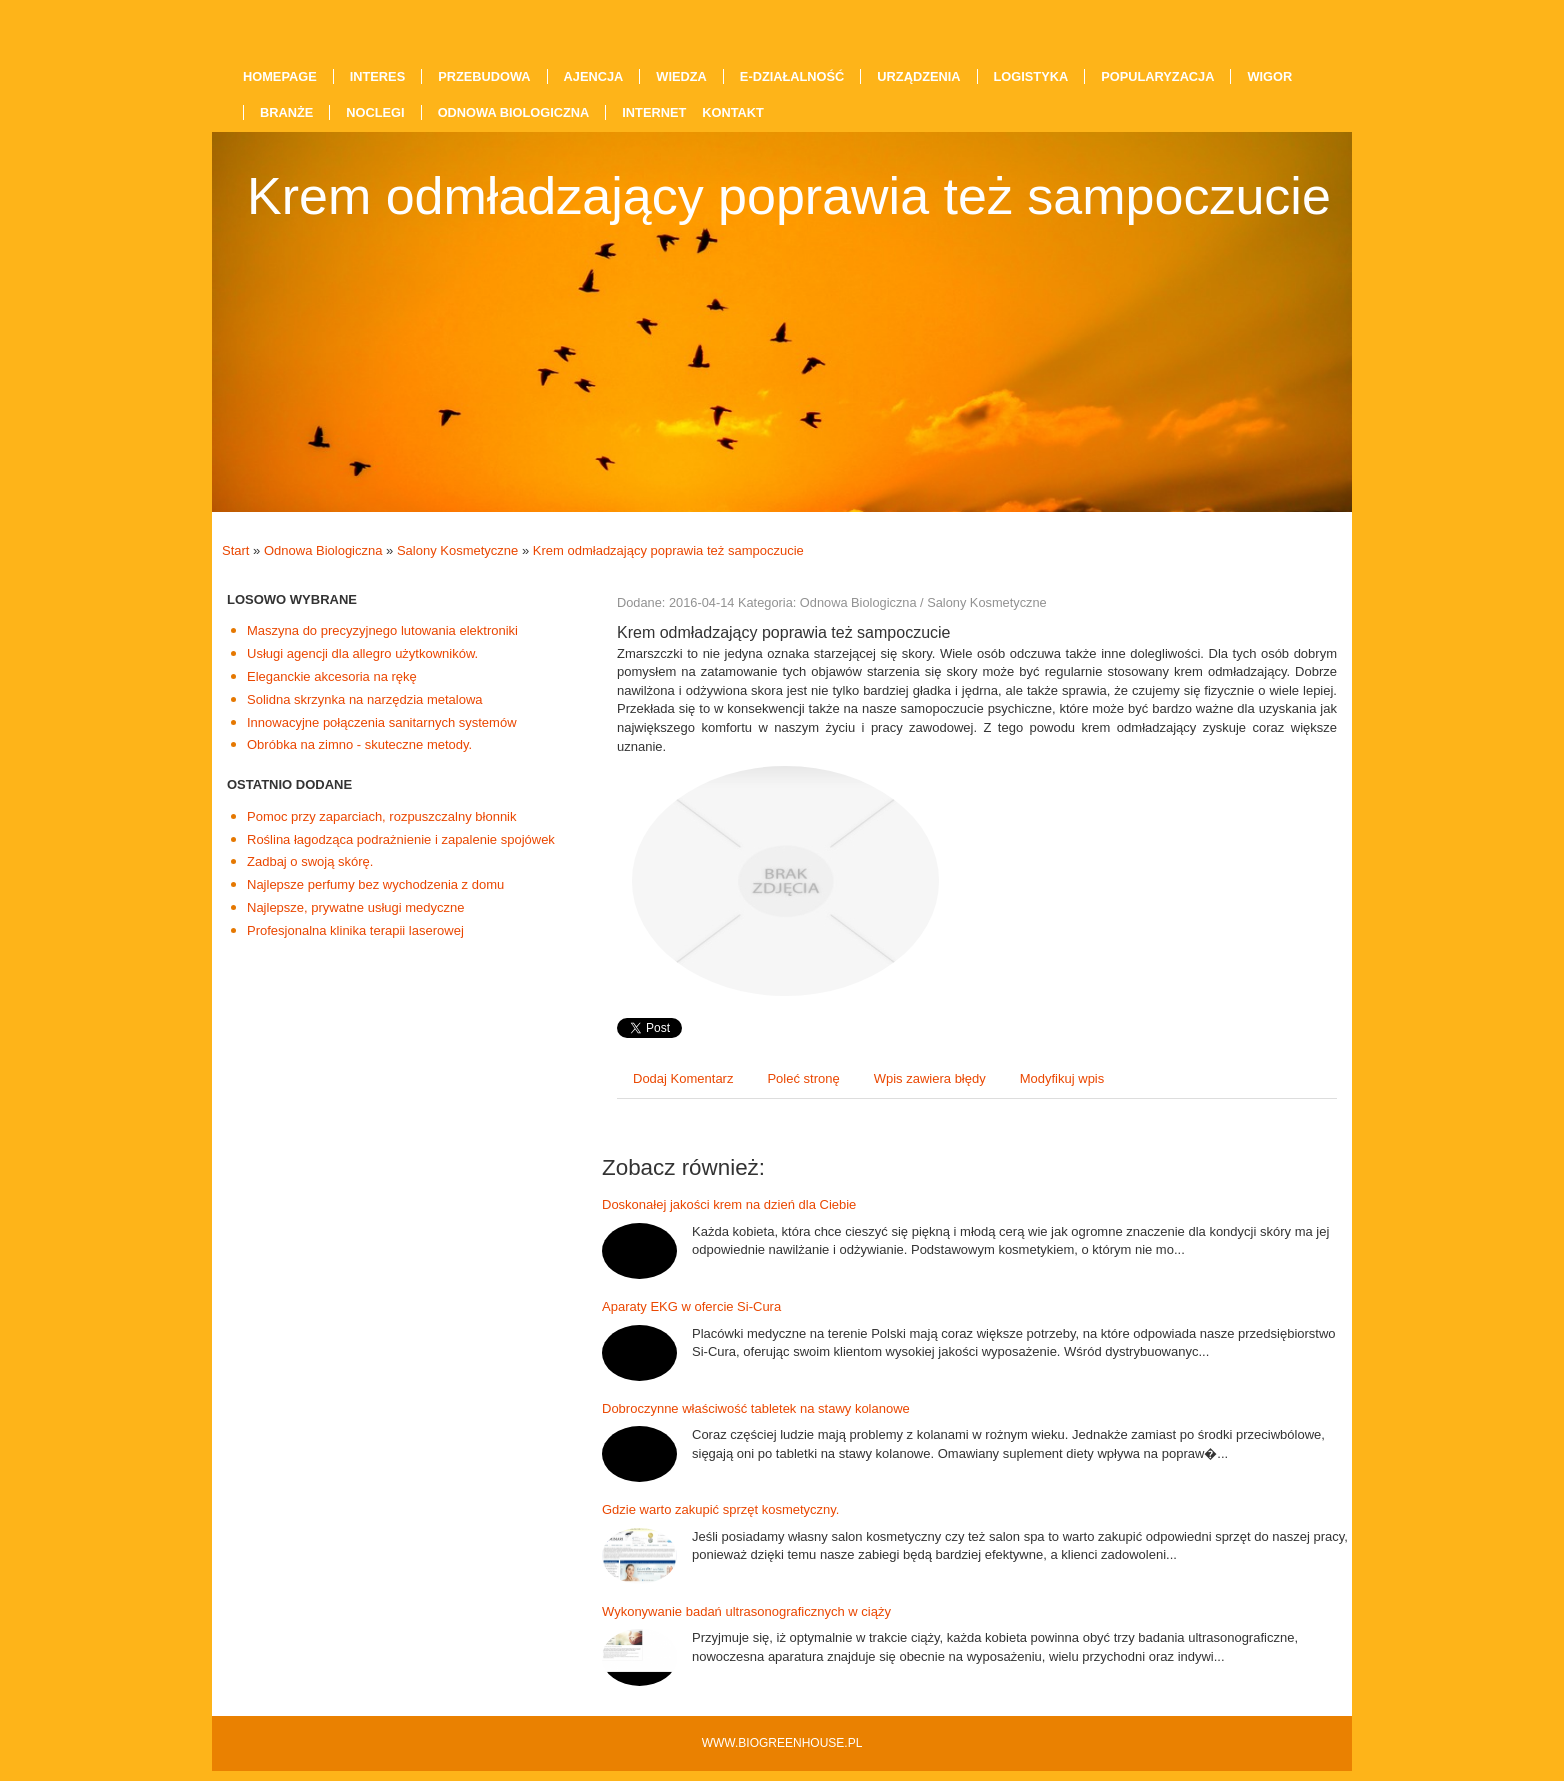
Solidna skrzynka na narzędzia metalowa (365, 699)
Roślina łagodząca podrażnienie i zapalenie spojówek (401, 839)
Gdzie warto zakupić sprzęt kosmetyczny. (720, 1509)
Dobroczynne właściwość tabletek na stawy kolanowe (756, 1408)
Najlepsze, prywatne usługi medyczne (356, 907)
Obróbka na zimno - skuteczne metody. (359, 744)
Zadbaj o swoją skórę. (310, 861)
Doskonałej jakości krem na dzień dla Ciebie (729, 1204)
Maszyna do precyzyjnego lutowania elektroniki (382, 630)
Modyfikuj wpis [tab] (1062, 1078)
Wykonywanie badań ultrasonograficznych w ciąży (746, 1611)
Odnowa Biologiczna (323, 550)
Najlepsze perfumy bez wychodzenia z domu (375, 884)
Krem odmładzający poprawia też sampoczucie (668, 550)
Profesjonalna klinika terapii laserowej (355, 930)
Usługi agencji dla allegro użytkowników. (362, 653)
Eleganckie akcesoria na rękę (332, 676)
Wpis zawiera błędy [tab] (930, 1078)
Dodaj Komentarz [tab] (683, 1078)
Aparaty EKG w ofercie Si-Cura (691, 1306)
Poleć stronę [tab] (803, 1078)
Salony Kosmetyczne (457, 550)
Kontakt (733, 112)
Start (235, 550)
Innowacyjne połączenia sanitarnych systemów (382, 722)
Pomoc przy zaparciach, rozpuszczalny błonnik (382, 816)
